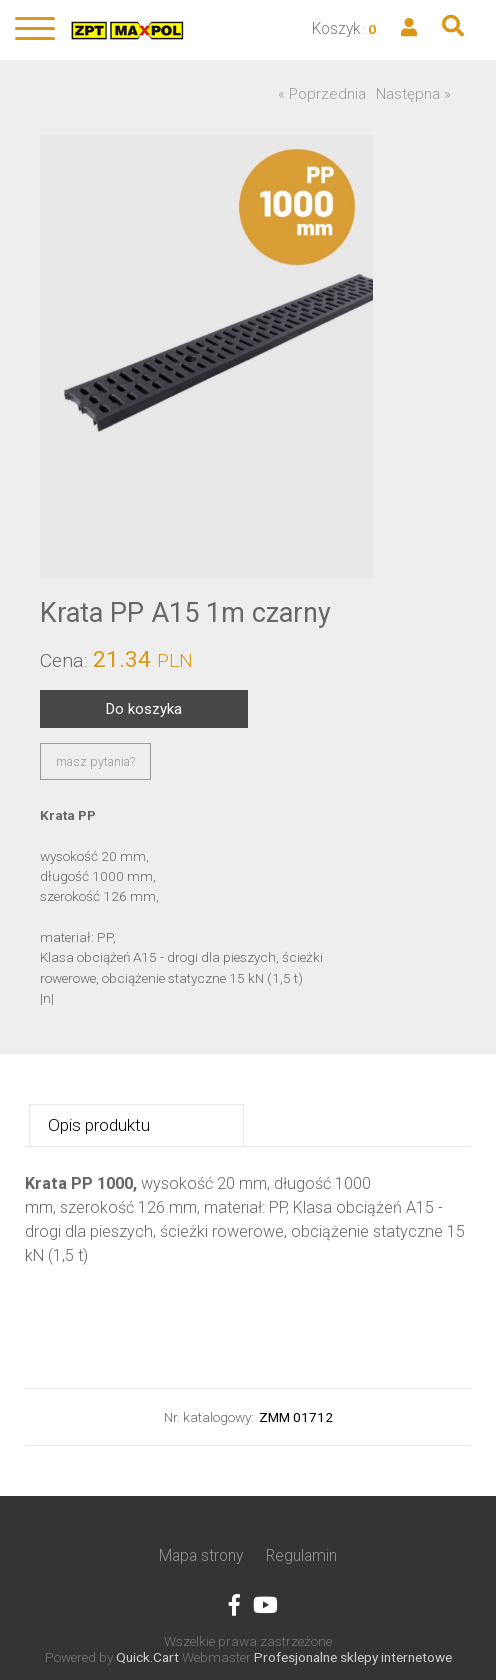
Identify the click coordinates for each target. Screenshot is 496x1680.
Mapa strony (201, 1555)
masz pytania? (95, 761)
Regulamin (301, 1555)
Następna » (413, 94)
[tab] (136, 1125)
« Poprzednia (322, 94)
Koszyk (336, 28)
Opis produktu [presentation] (99, 1125)
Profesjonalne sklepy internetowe (353, 1657)
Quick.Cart (147, 1657)
